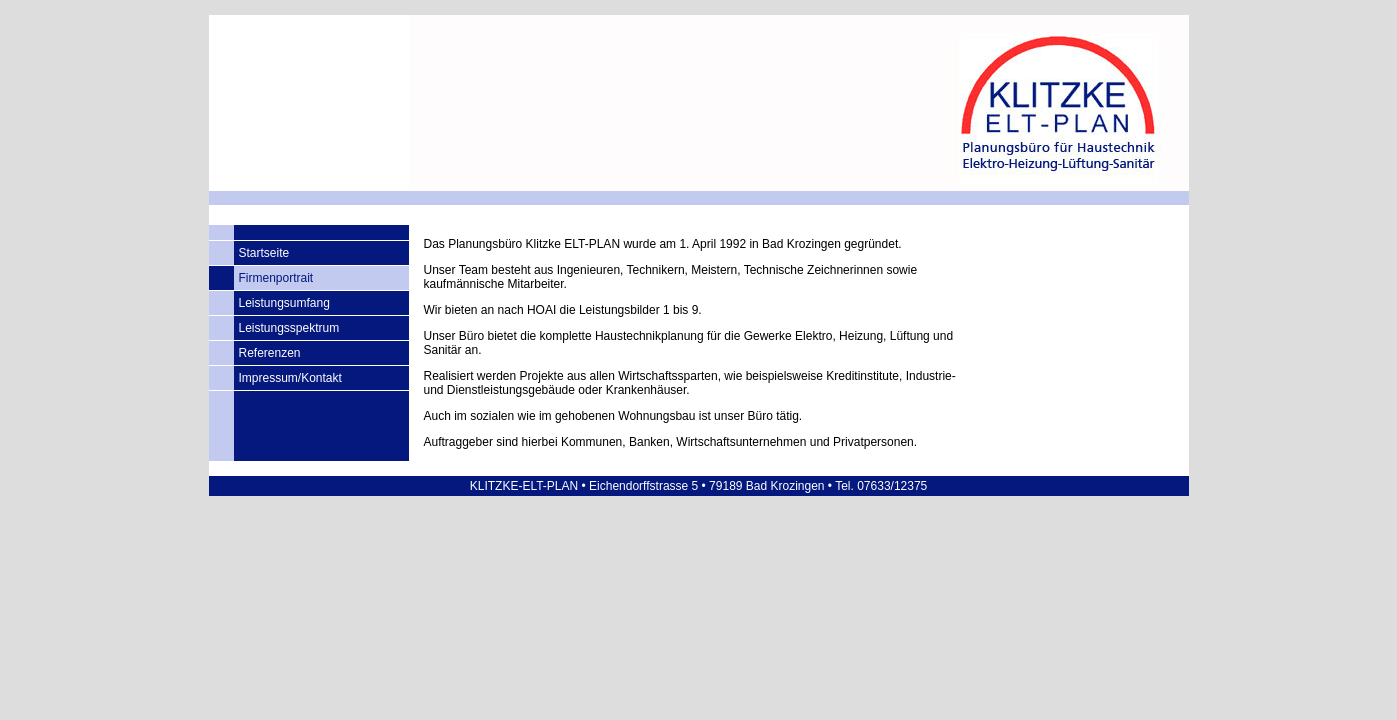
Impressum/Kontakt (290, 378)
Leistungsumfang (284, 303)
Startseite (264, 253)
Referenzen (270, 353)
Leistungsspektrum (289, 328)
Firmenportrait (276, 278)
